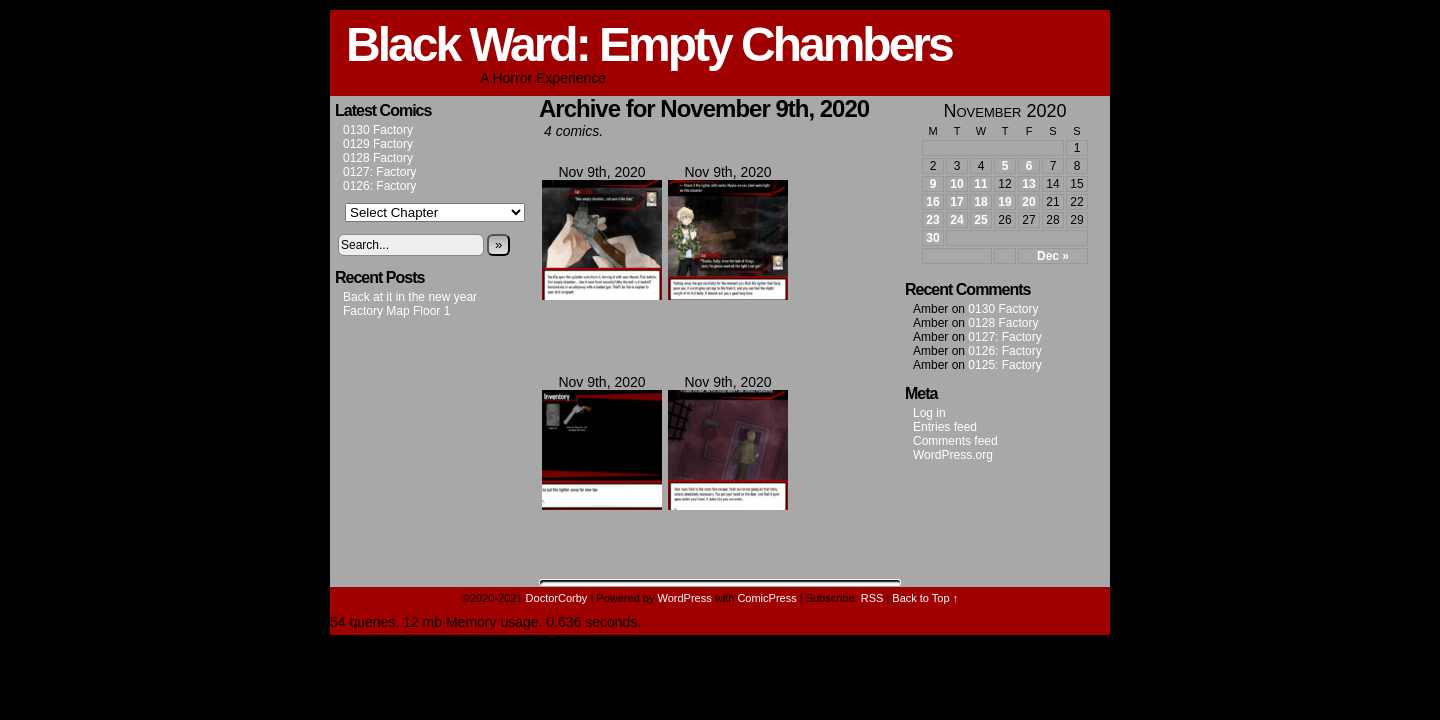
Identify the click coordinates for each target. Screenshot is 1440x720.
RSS (872, 598)
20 (1028, 202)
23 (932, 220)
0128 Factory (378, 158)
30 (932, 238)
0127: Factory (379, 172)
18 (980, 202)
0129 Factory (378, 144)
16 (932, 202)
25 (980, 220)
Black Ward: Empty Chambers (649, 44)
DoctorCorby (557, 598)
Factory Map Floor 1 (396, 311)
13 (1028, 184)
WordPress (684, 598)
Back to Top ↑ (925, 598)
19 (1004, 202)
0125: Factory (1004, 365)
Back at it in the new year (410, 297)
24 (956, 220)
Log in (929, 413)
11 (980, 184)
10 (956, 184)
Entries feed (945, 427)
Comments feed (955, 441)
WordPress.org (953, 455)
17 (956, 202)
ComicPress (766, 598)
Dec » (1053, 256)
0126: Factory (379, 186)
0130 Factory (378, 130)
